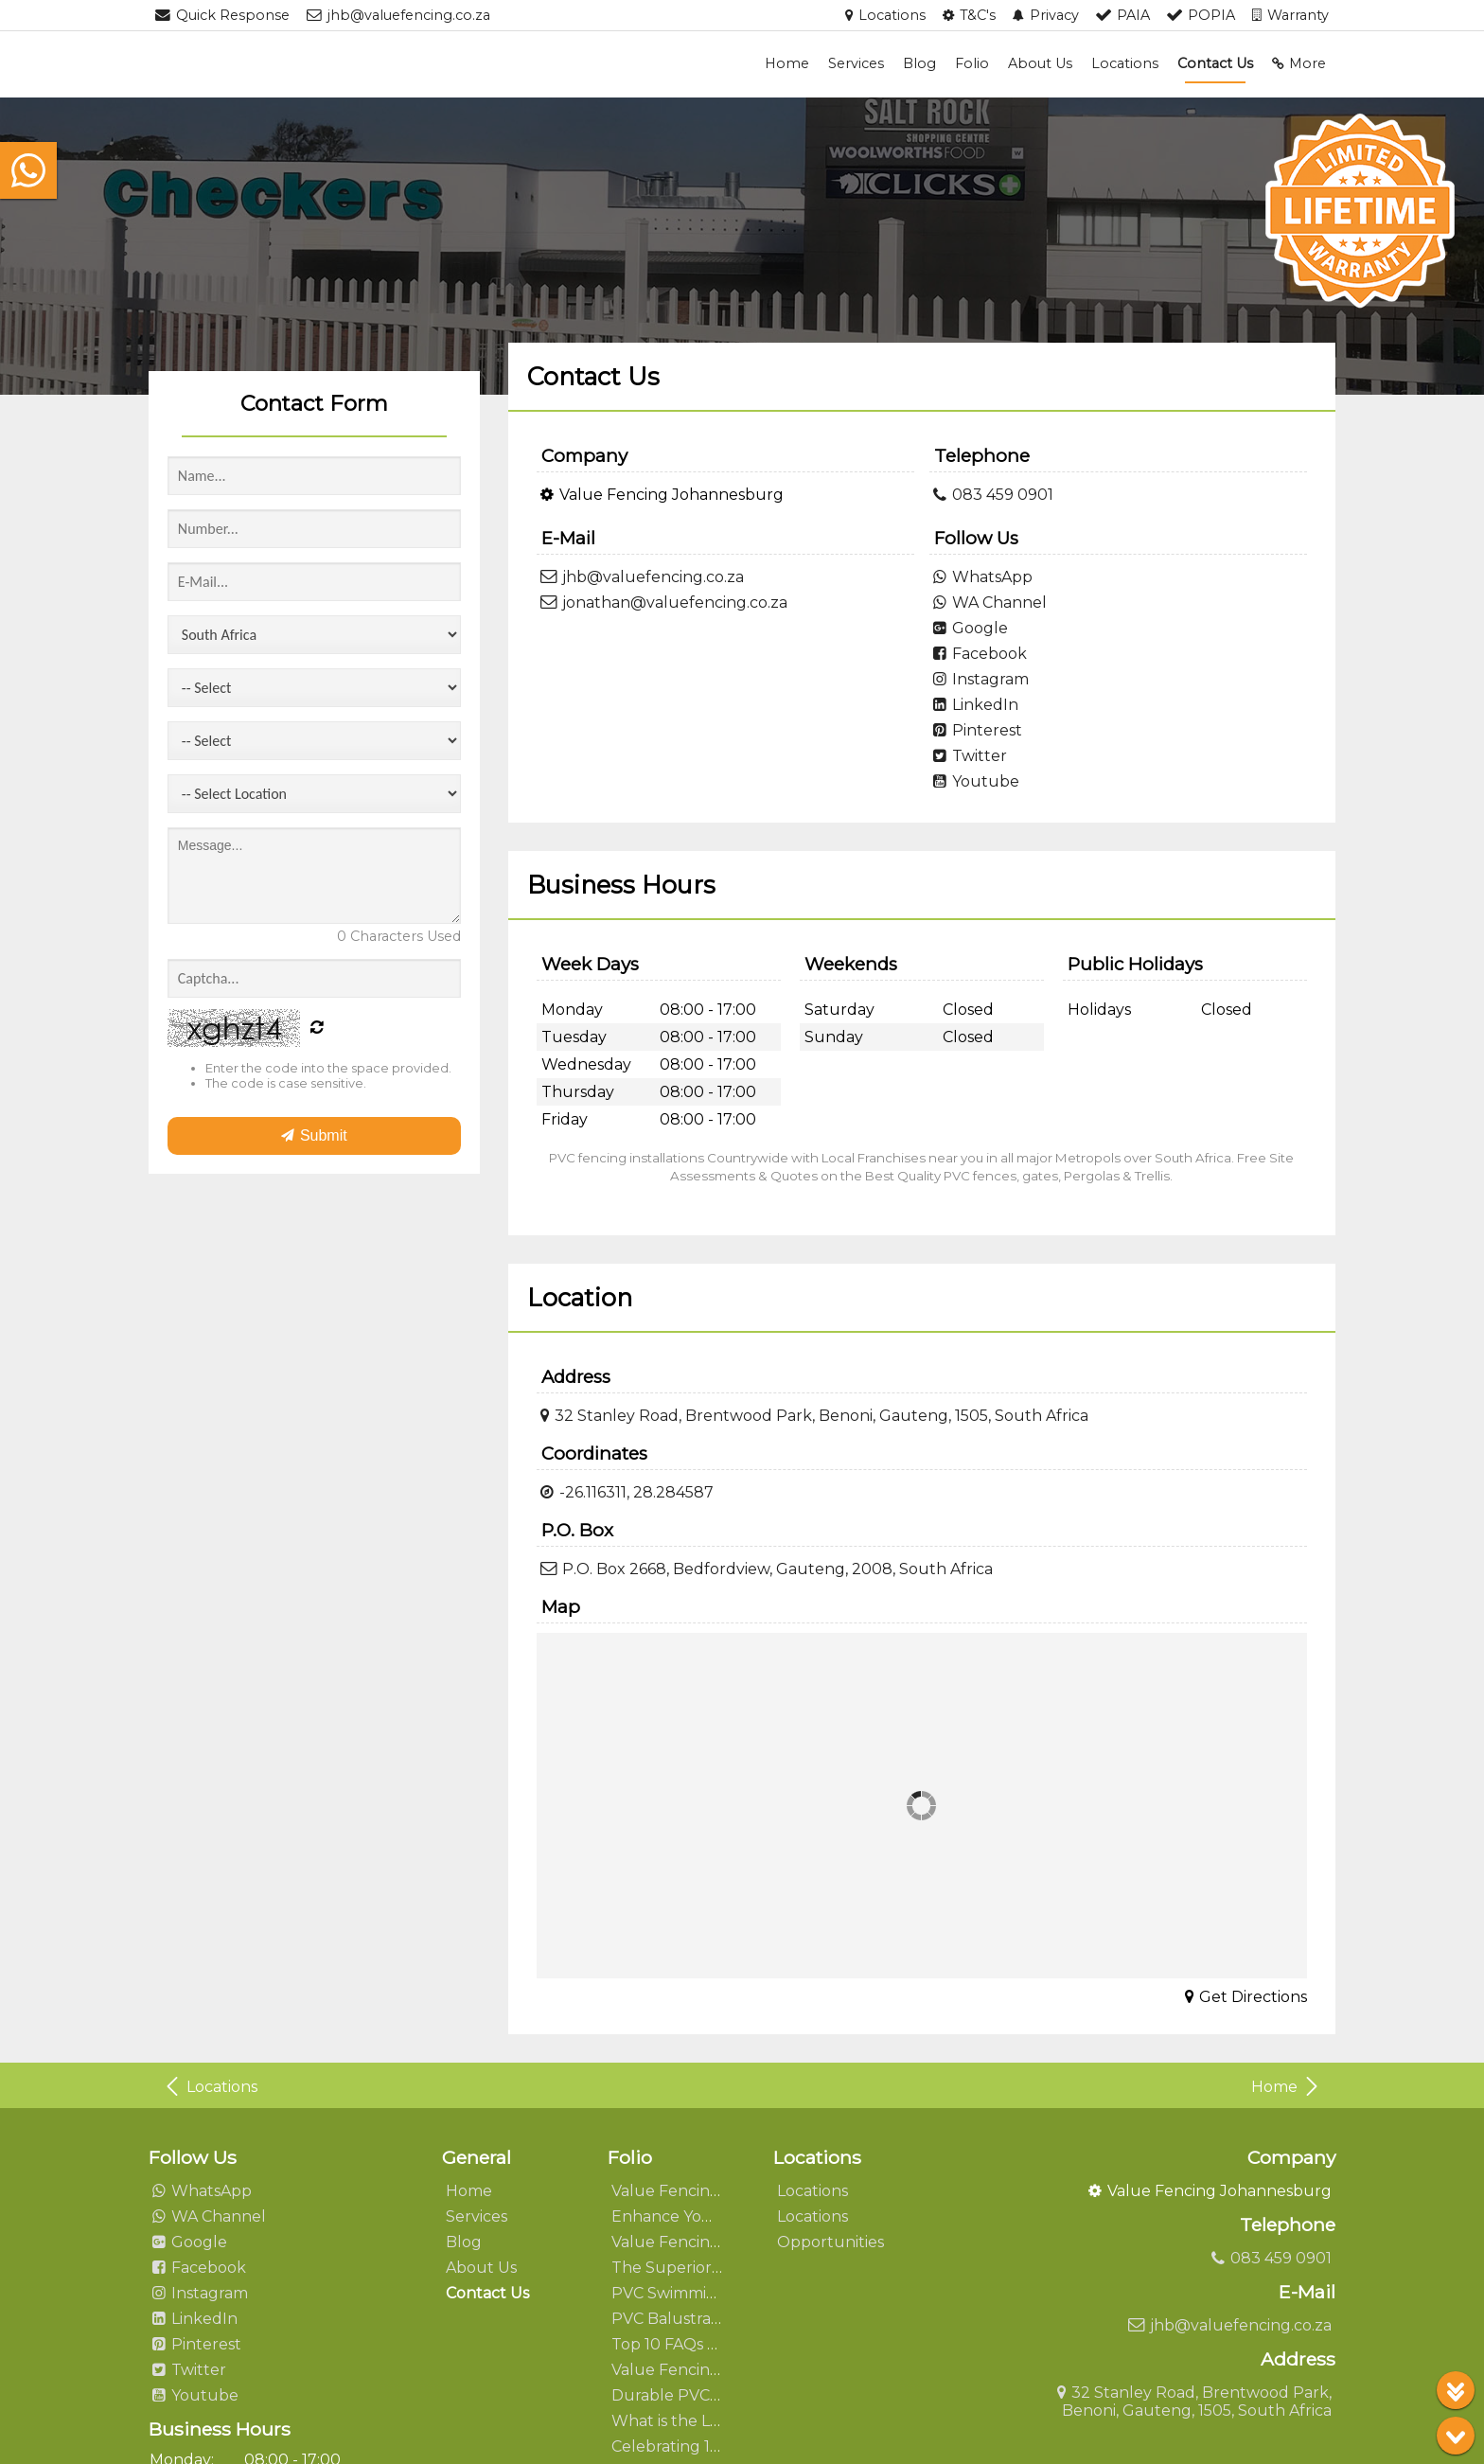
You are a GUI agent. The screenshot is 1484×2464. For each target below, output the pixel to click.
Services (856, 63)
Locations (1124, 63)
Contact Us (1215, 63)
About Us (1040, 63)
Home (787, 63)
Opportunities (830, 2242)
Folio (972, 63)
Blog (919, 63)
